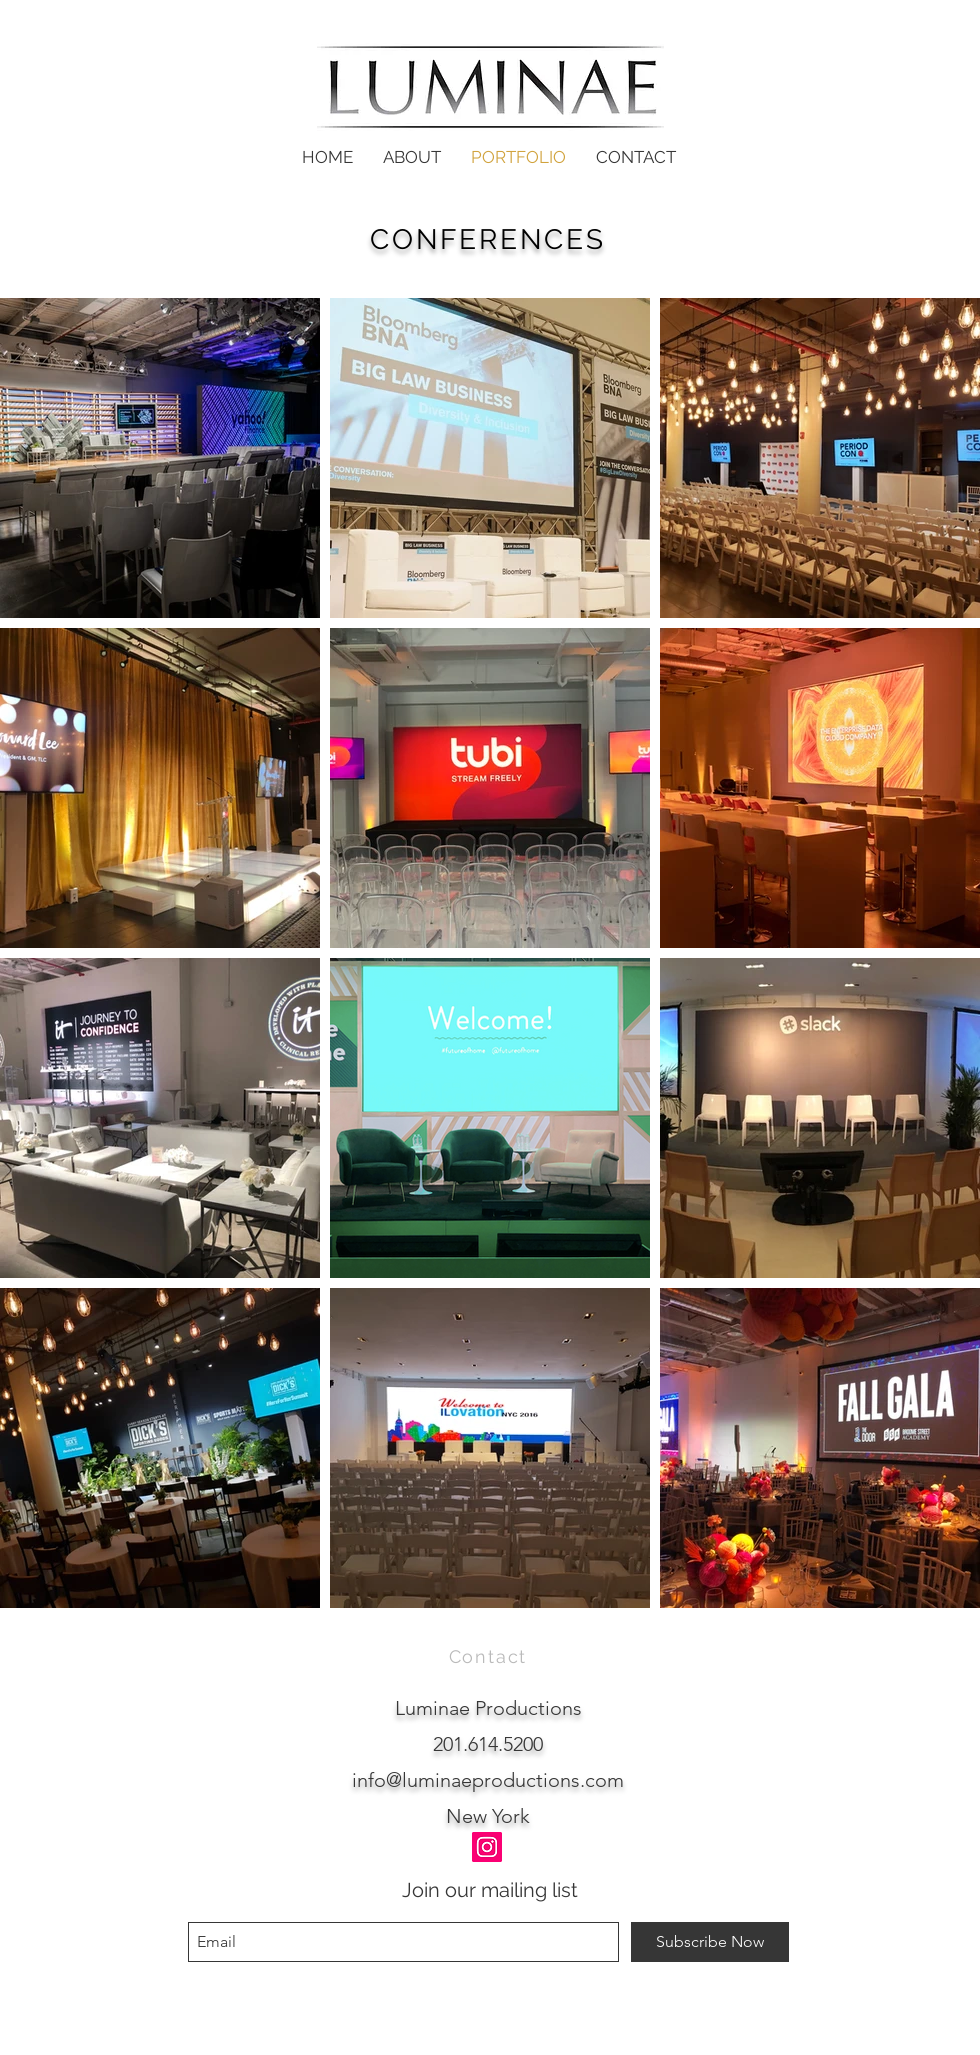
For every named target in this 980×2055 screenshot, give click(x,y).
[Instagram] (487, 1847)
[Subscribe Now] (710, 1942)
